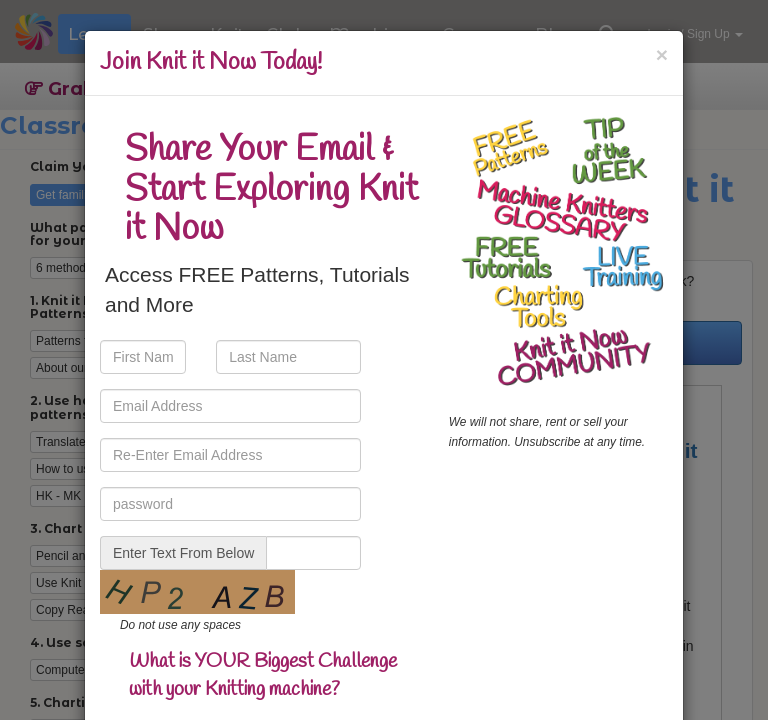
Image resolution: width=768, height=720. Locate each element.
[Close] (662, 54)
